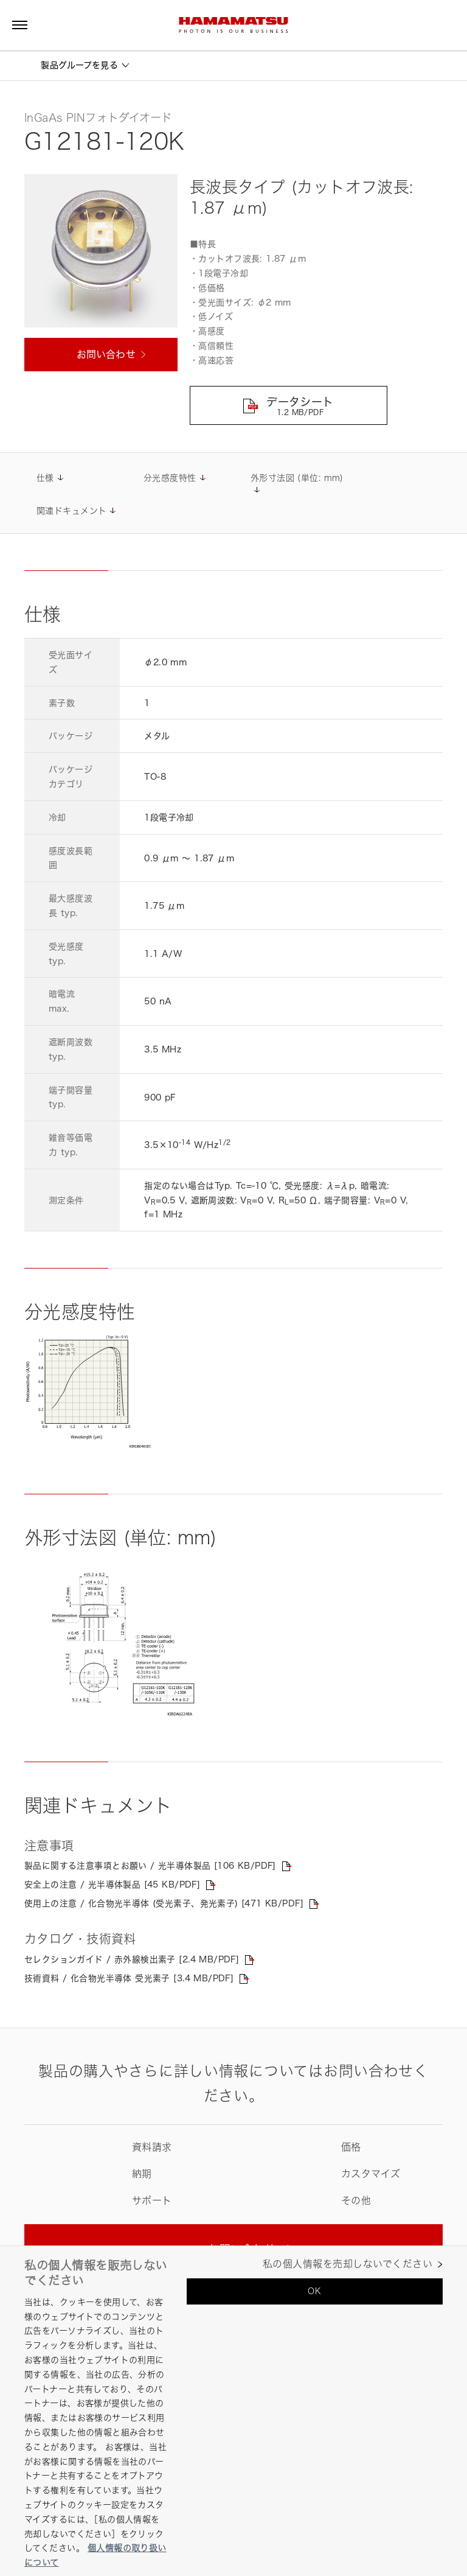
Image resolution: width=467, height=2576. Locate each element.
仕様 (45, 478)
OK (314, 2291)
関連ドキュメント (71, 511)
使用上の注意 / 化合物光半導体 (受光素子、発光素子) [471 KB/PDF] (164, 1904)
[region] (233, 2410)
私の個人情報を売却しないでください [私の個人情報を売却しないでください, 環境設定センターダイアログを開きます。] (347, 2264)
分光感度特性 (170, 478)
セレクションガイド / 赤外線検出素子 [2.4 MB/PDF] (132, 1960)
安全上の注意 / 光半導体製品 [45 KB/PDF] (112, 1885)
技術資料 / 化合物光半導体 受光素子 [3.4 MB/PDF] (129, 1978)
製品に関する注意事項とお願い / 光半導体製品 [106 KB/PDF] (150, 1866)
